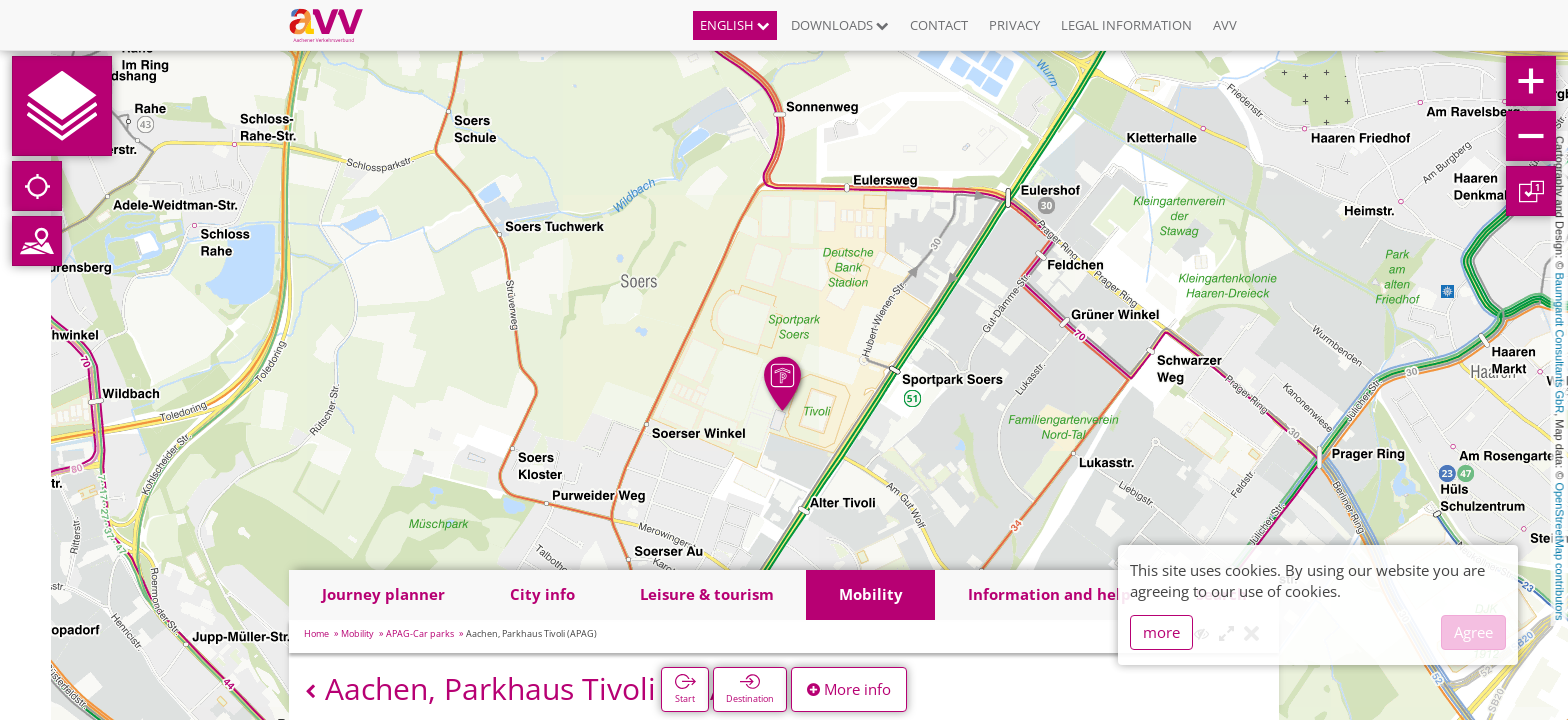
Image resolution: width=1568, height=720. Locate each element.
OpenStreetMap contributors (1560, 551)
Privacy (1014, 25)
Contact (939, 25)
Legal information (1126, 25)
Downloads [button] (840, 25)
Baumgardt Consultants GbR (1560, 343)
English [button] (735, 25)
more (1161, 632)
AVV (1225, 25)
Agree (1473, 632)
